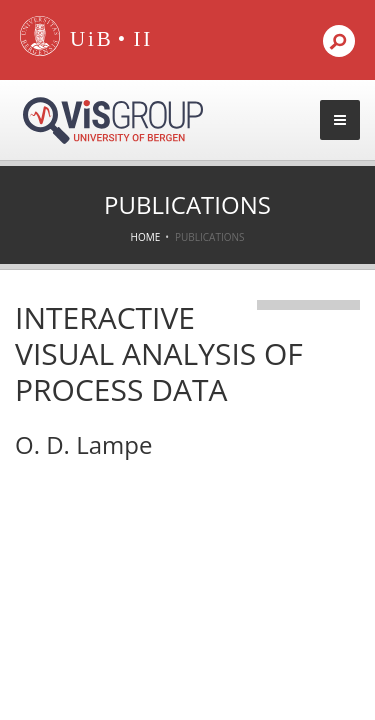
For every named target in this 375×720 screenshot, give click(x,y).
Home (146, 237)
